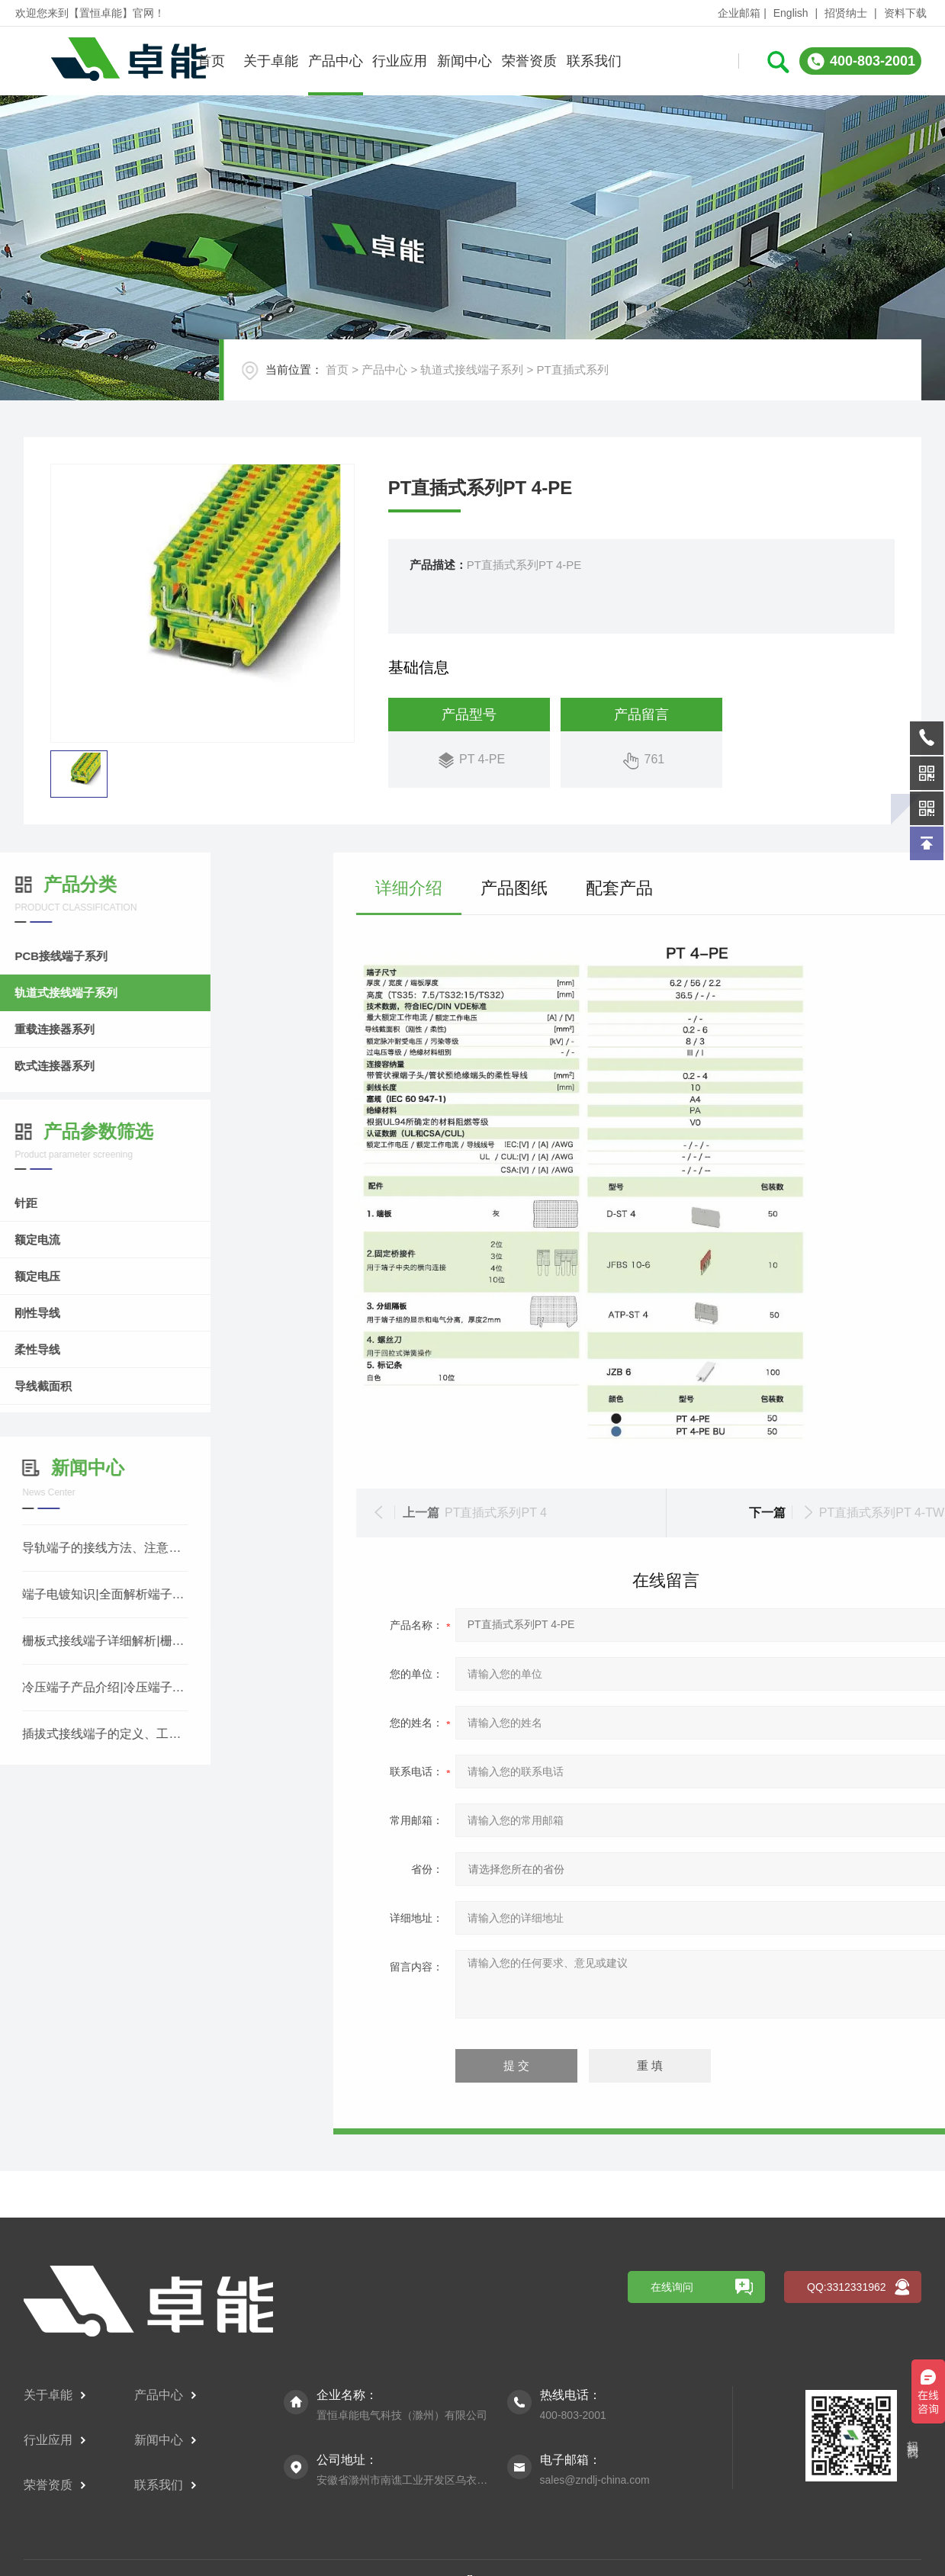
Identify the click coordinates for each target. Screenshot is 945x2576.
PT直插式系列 (572, 369)
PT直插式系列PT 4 (863, 1512)
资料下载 (905, 13)
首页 (211, 61)
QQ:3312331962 (846, 2510)
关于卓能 (270, 61)
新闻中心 (464, 61)
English (790, 13)
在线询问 (672, 2510)
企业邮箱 (739, 13)
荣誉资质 (529, 61)
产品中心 (335, 61)
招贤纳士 (845, 13)
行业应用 (399, 61)
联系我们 (594, 61)
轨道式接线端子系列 (471, 369)
